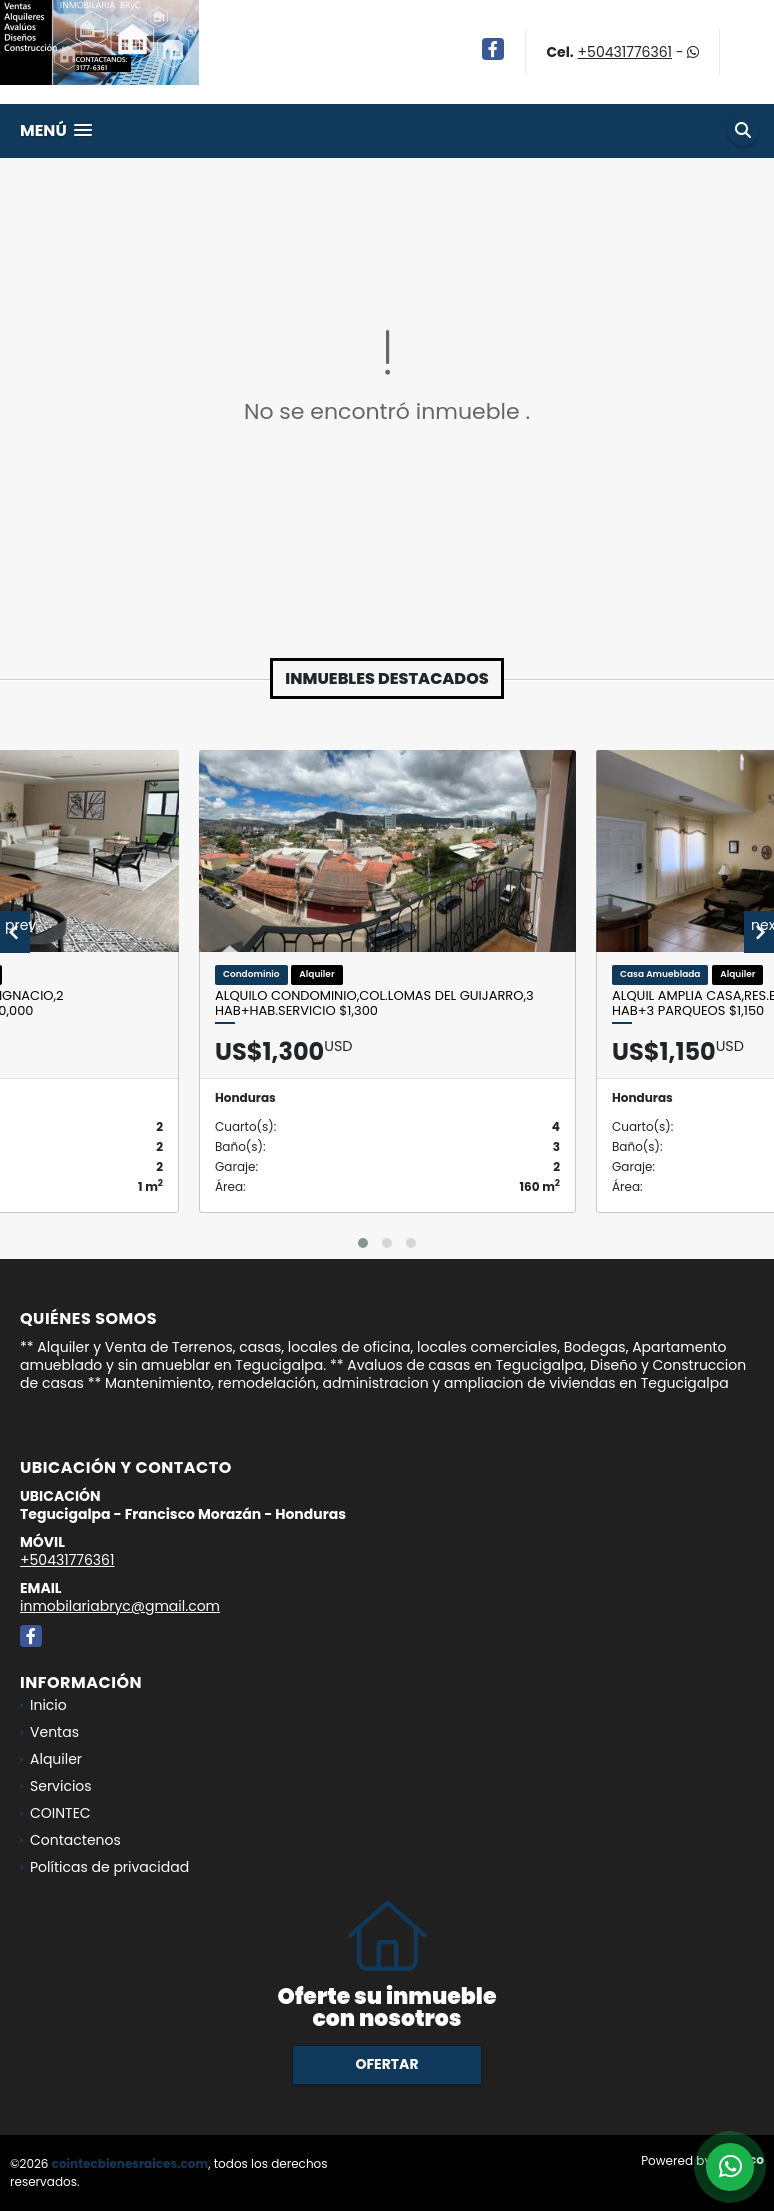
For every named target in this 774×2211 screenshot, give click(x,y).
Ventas (54, 1732)
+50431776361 (625, 52)
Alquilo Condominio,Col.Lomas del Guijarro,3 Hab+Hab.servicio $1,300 (374, 1003)
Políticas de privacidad (109, 1867)
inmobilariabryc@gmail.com (120, 1606)
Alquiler (56, 1759)
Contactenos (75, 1840)
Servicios (61, 1786)
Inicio (48, 1705)
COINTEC (60, 1813)
